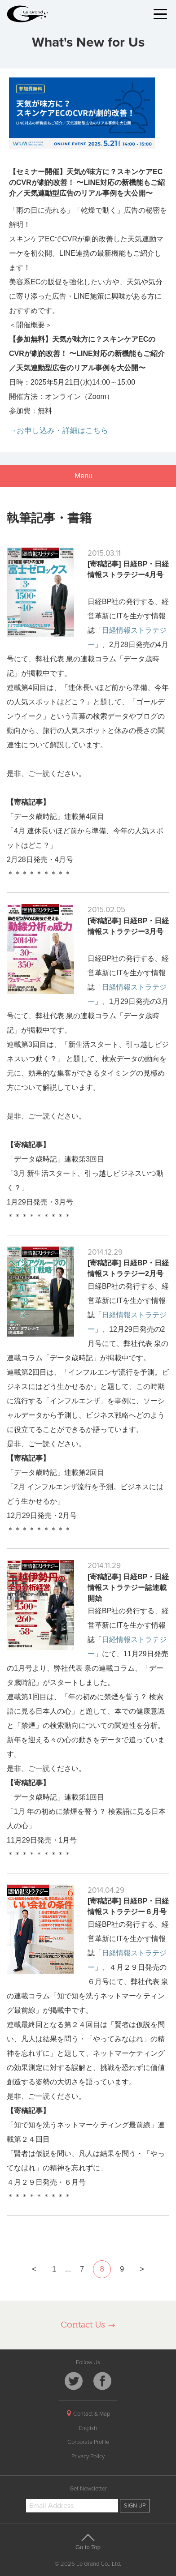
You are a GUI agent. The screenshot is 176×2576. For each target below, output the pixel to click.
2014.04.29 (106, 1890)
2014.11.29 (104, 1565)
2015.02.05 (106, 909)
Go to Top (88, 2541)
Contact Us (88, 2324)
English (88, 2428)
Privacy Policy (88, 2456)
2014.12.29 (105, 1252)
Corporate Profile (88, 2442)
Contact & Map (88, 2413)
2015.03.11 (104, 553)
